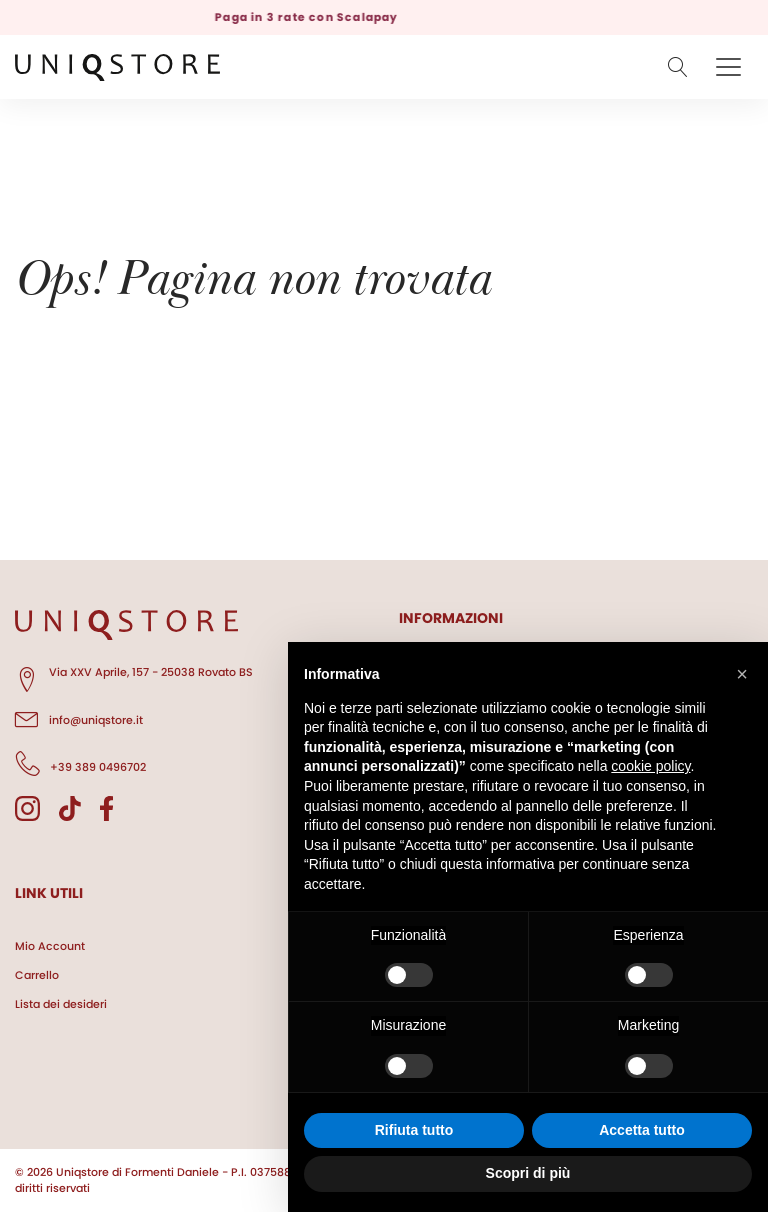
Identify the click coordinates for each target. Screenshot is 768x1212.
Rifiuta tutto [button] (414, 1130)
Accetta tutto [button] (642, 1130)
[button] (742, 674)
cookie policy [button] (650, 766)
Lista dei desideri (61, 1004)
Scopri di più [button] (528, 1173)
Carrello (37, 975)
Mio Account (50, 946)
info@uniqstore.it (79, 717)
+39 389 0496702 (80, 764)
